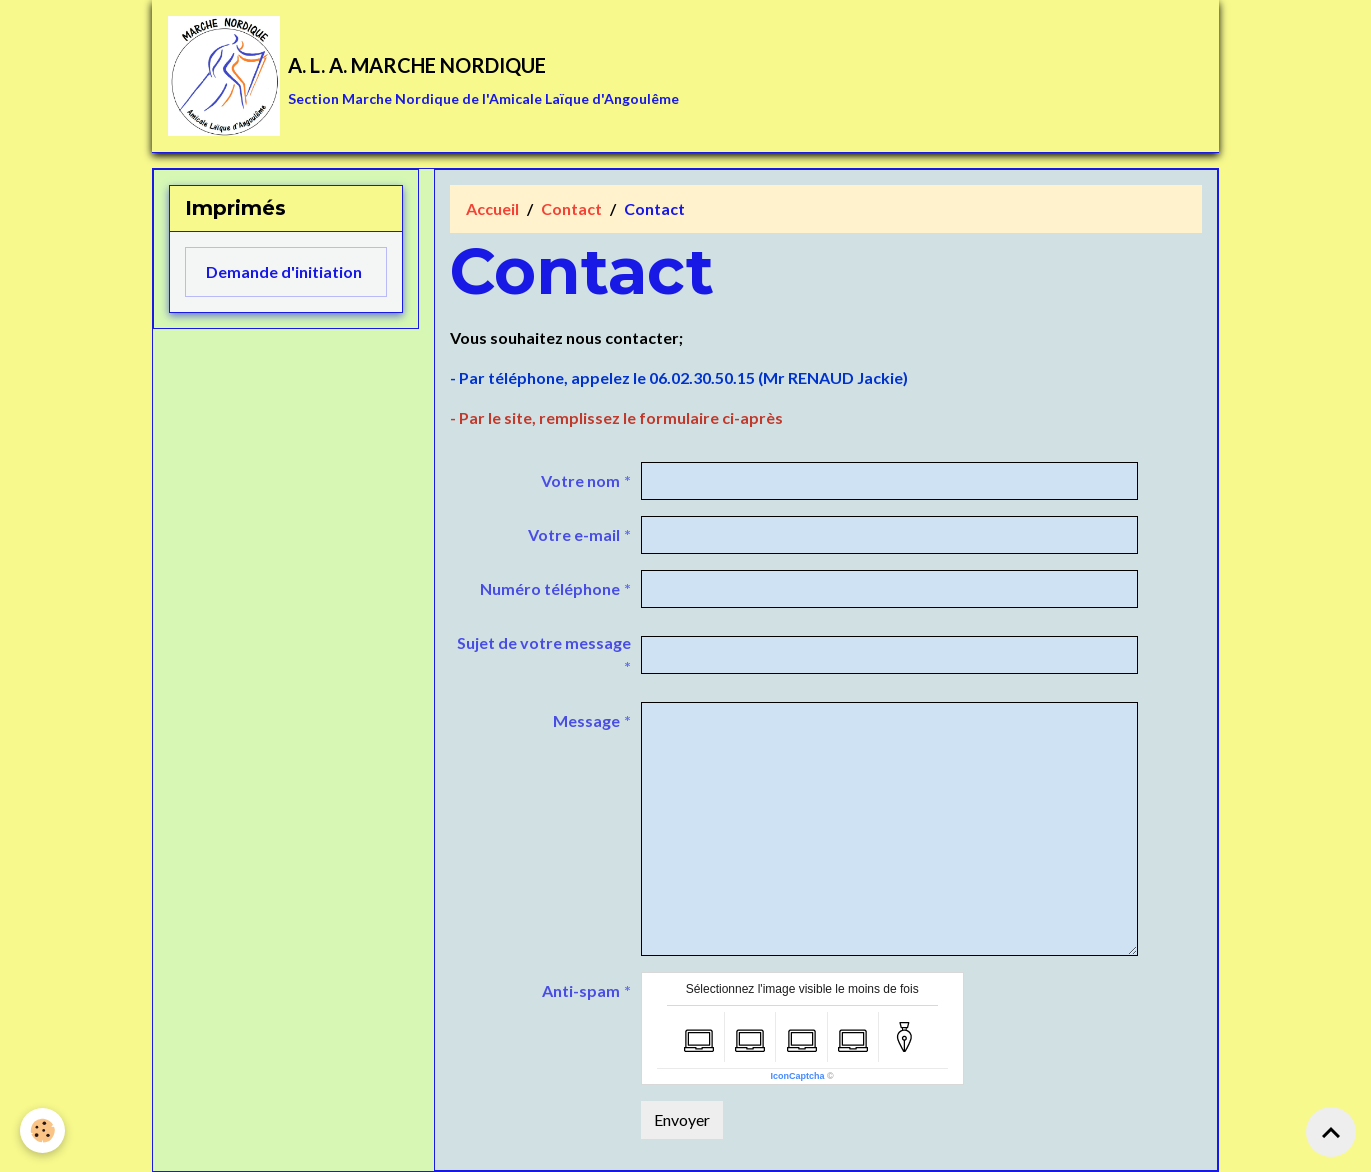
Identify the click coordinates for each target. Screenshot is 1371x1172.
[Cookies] (42, 1130)
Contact (571, 208)
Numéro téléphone (550, 588)
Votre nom (580, 480)
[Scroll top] (1331, 1132)
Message (586, 720)
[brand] (423, 76)
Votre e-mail (574, 534)
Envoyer (682, 1119)
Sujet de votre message (544, 642)
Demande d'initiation (284, 271)
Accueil (492, 208)
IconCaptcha (798, 1076)
